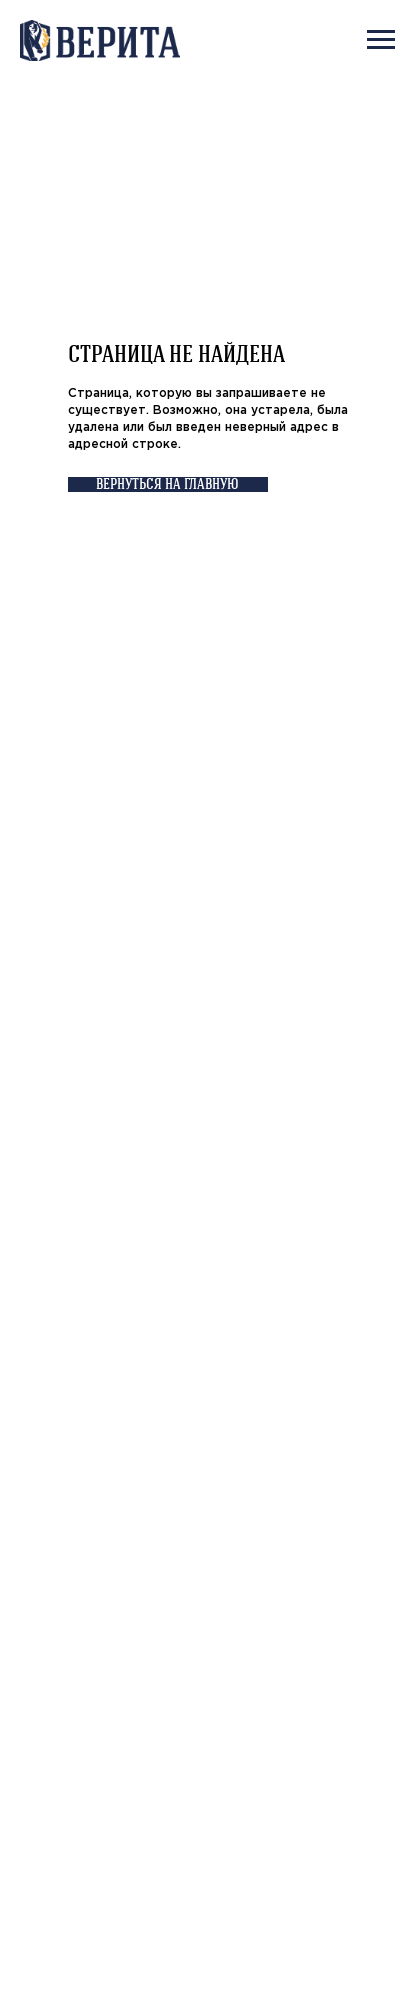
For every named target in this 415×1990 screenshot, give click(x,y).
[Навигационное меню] (381, 40)
